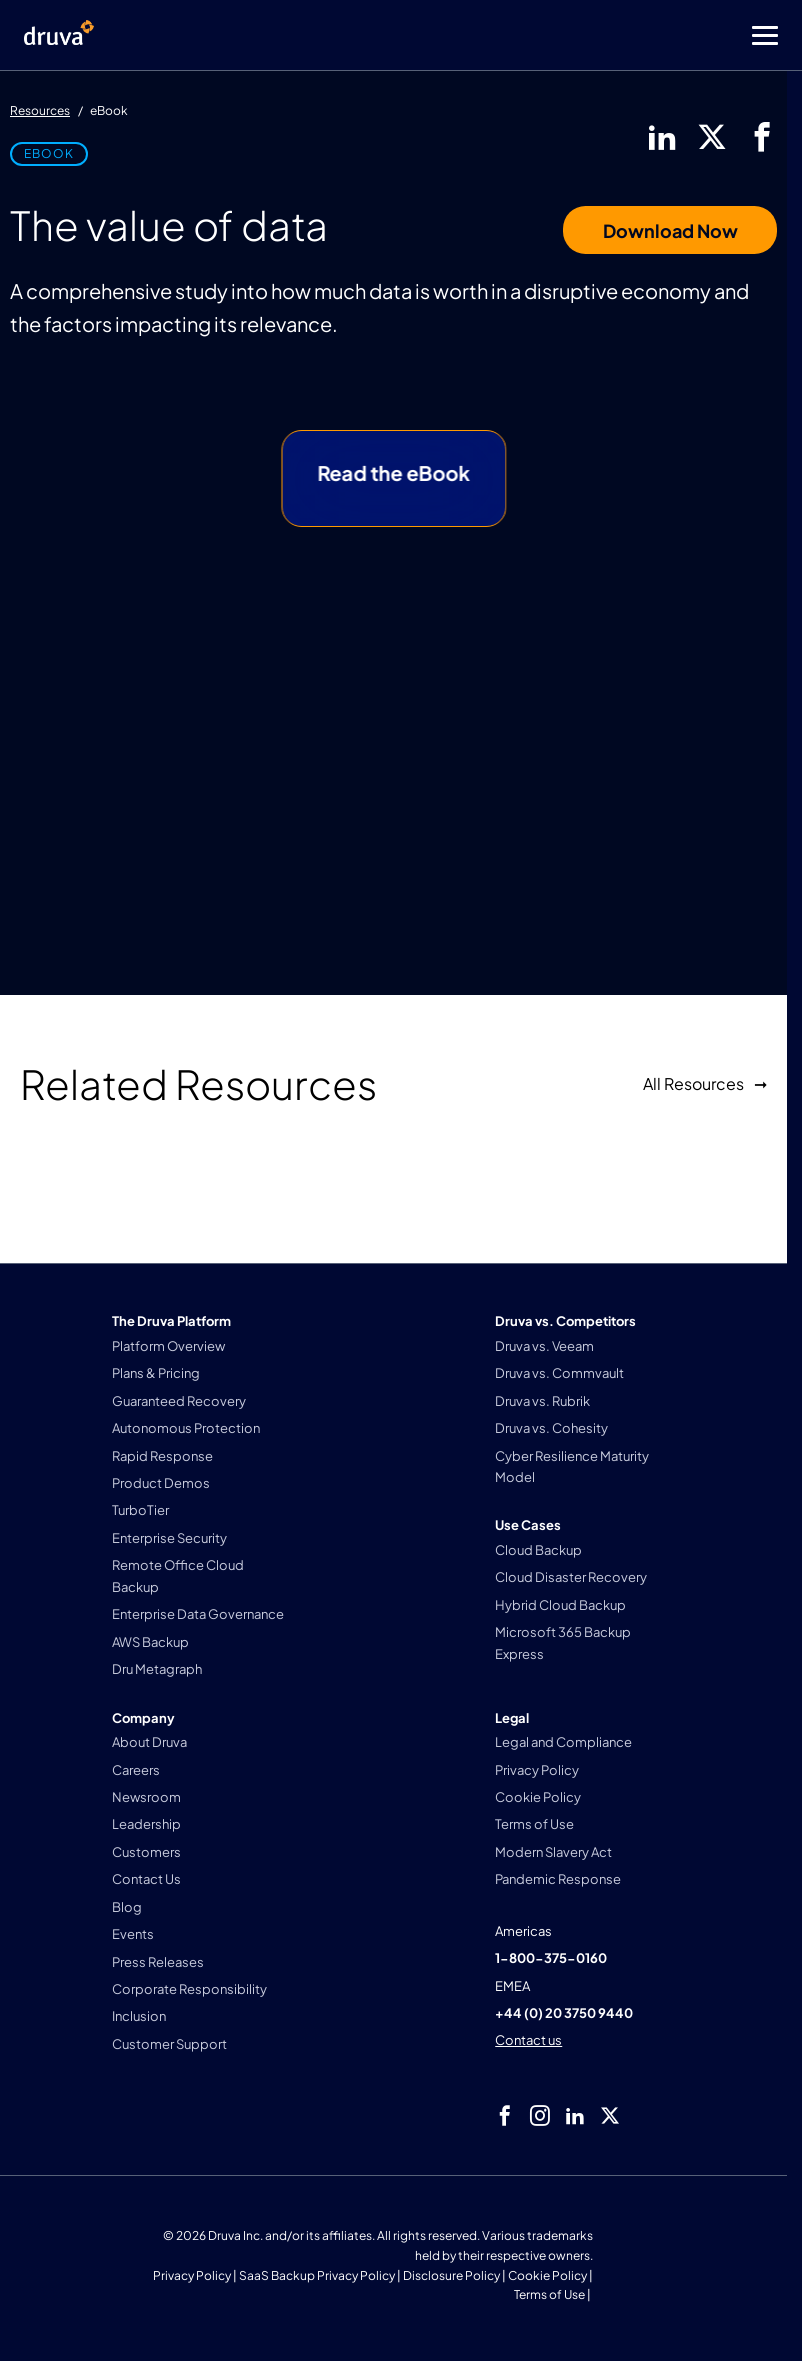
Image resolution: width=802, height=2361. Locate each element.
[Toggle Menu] (481, 35)
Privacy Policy (192, 2275)
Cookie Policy (547, 2275)
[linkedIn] (662, 137)
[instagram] (540, 2116)
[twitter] (712, 137)
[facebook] (762, 137)
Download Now (670, 230)
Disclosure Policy (451, 2275)
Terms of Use (549, 2294)
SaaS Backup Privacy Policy (317, 2275)
